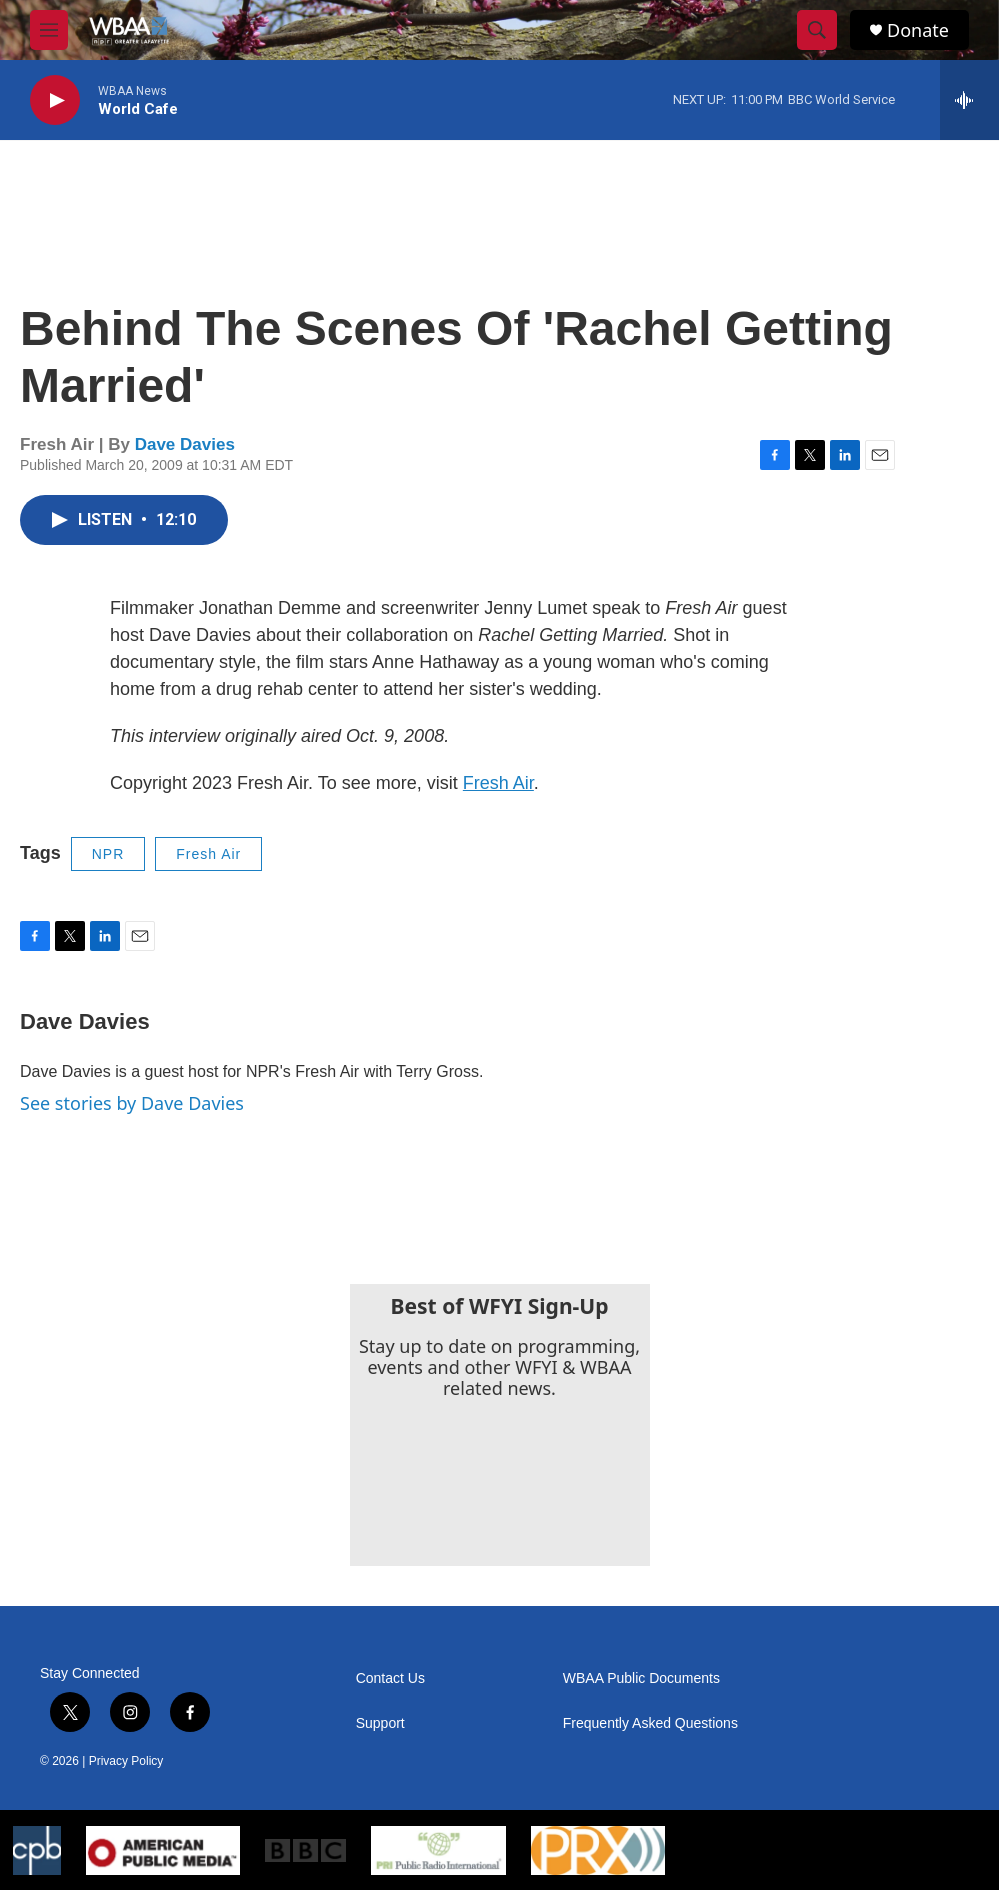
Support (380, 1723)
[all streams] (969, 100)
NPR (108, 854)
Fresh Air (498, 783)
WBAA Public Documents (641, 1678)
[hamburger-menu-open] (49, 30)
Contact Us (390, 1678)
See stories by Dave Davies (132, 1103)
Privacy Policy (126, 1761)
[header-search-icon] (817, 30)
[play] (55, 100)
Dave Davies (185, 444)
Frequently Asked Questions (650, 1723)
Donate (918, 30)
